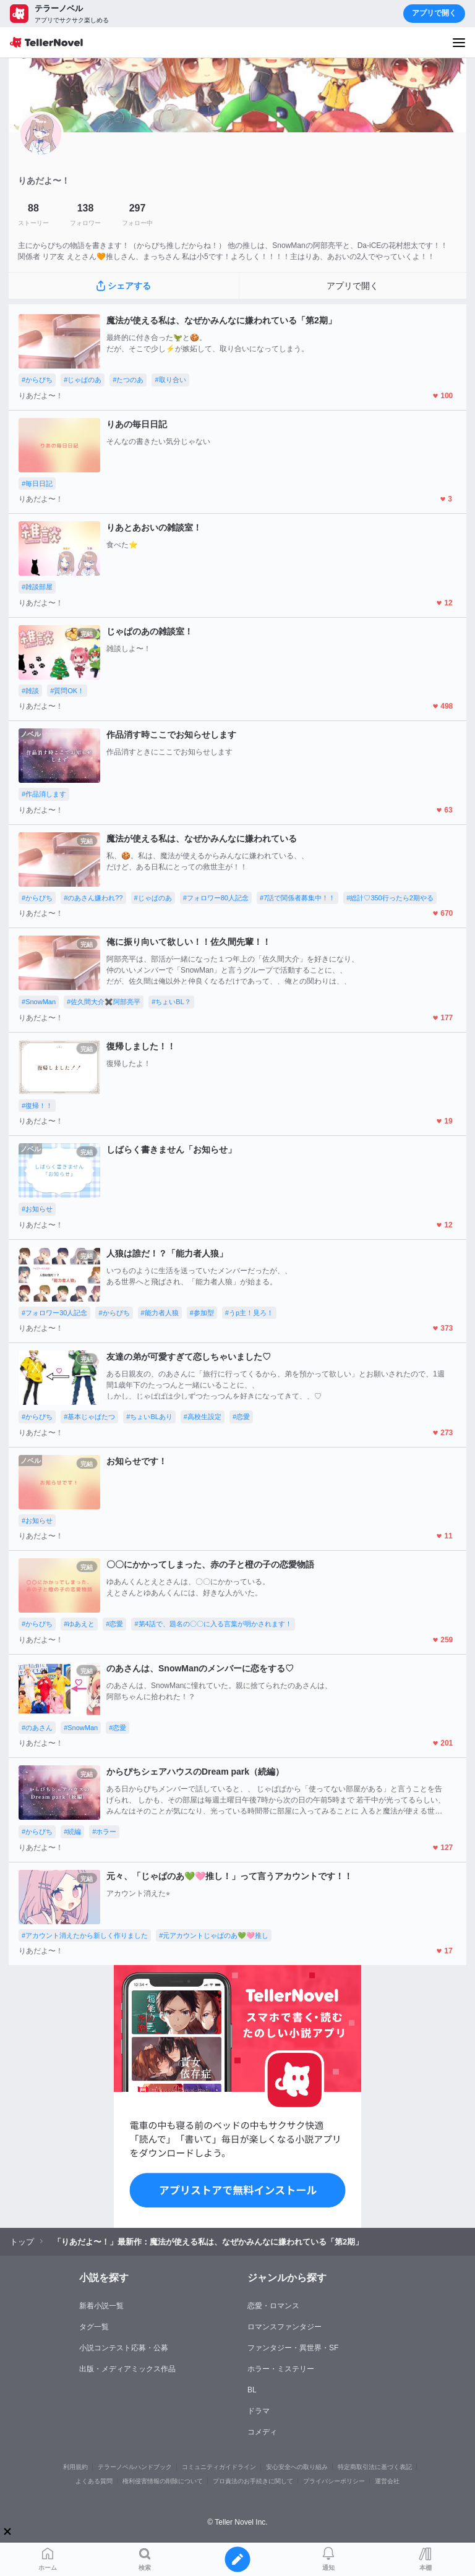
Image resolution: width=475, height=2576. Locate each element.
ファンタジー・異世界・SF (292, 2348)
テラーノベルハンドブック (135, 2466)
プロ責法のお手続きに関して (253, 2481)
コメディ (262, 2432)
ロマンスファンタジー (284, 2326)
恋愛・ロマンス (273, 2305)
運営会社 (387, 2481)
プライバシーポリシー (334, 2481)
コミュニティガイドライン (219, 2466)
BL (252, 2390)
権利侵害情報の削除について (162, 2481)
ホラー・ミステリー (280, 2369)
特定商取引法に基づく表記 (375, 2466)
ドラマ (258, 2411)
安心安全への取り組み (297, 2466)
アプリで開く (434, 13)
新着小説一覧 (101, 2305)
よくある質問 (94, 2481)
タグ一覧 (94, 2326)
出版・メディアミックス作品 (127, 2369)
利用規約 (75, 2466)
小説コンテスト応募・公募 (123, 2348)
